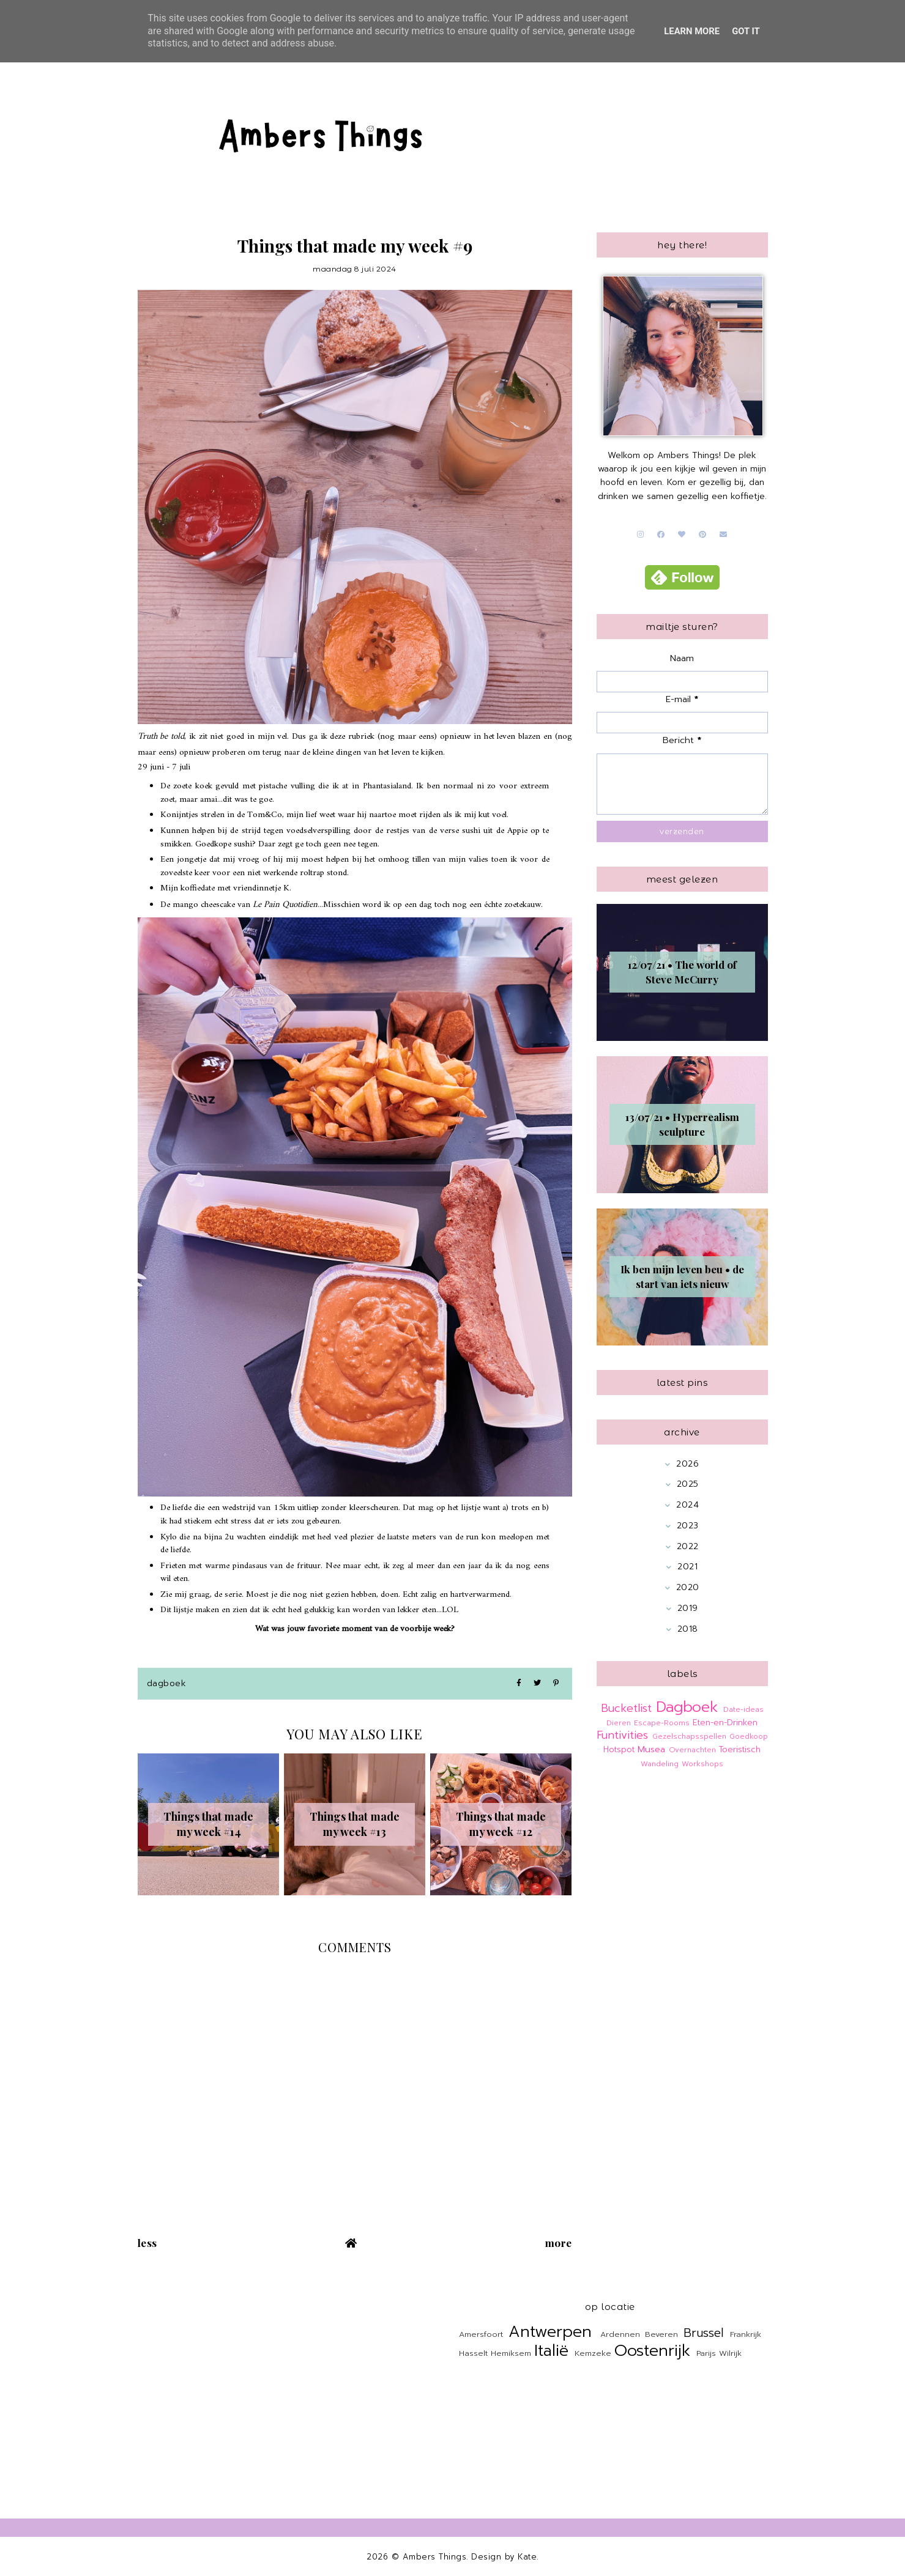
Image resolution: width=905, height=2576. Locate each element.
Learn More (692, 31)
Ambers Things (435, 2557)
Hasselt (473, 2353)
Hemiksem (511, 2353)
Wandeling (660, 1763)
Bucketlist (626, 1708)
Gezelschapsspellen (689, 1736)
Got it (746, 31)
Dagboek (167, 1683)
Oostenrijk (652, 2351)
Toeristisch (740, 1749)
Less (147, 2242)
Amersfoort (481, 2334)
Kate (527, 2557)
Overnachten (692, 1749)
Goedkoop (748, 1736)
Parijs (706, 2353)
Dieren (618, 1722)
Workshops (702, 1763)
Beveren (661, 2334)
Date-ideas (743, 1709)
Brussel (703, 2333)
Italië (551, 2351)
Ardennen (620, 2334)
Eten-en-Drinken (725, 1722)
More (558, 2242)
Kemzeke (593, 2353)
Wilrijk (730, 2353)
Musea (651, 1749)
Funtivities (622, 1735)
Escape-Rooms (662, 1722)
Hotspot (619, 1749)
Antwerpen (550, 2332)
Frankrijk (745, 2334)
